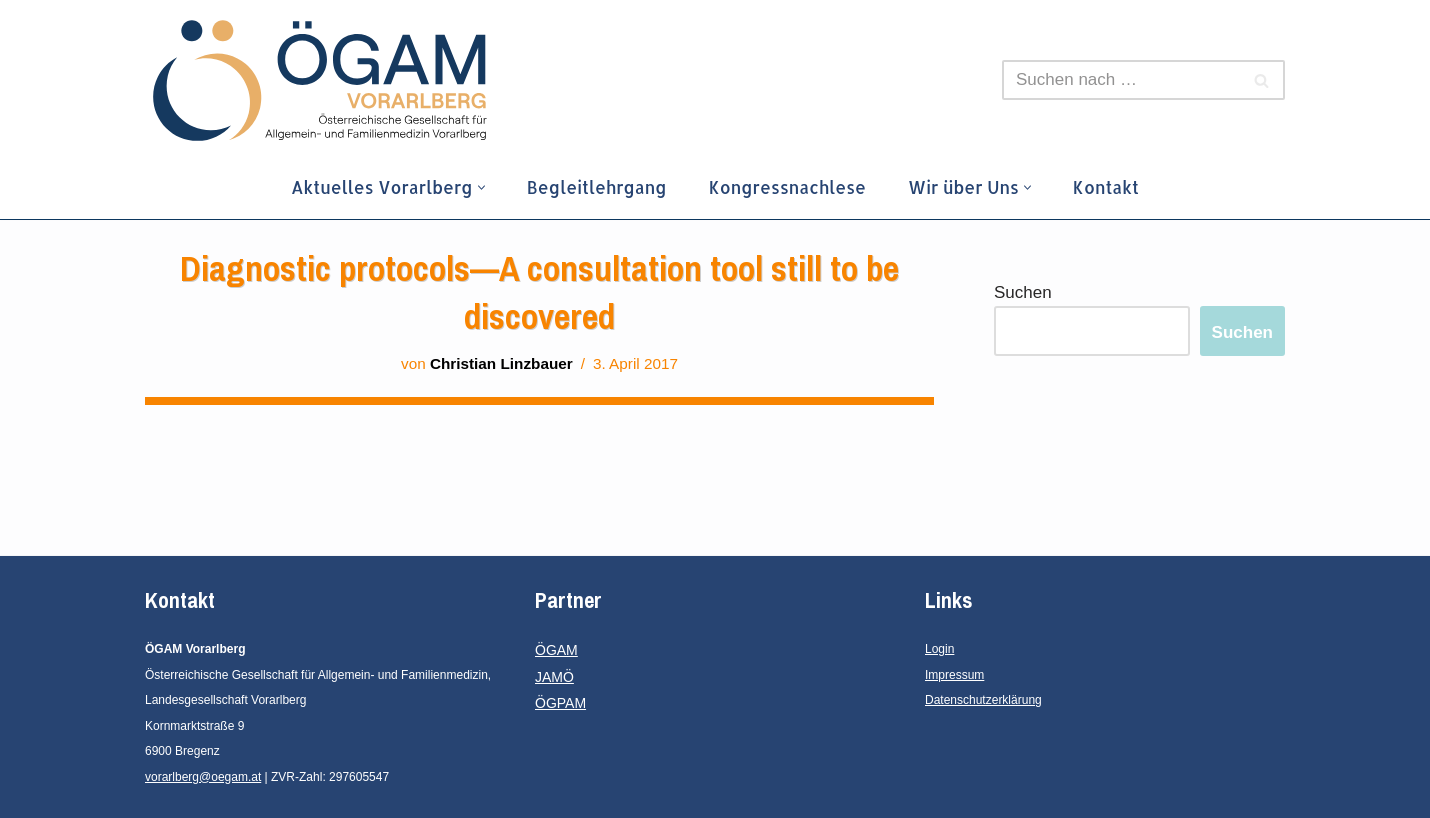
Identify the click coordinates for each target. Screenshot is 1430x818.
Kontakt (1106, 187)
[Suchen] (1121, 80)
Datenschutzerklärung (983, 700)
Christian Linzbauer (501, 363)
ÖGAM (556, 650)
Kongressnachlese (787, 187)
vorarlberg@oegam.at (203, 777)
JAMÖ (554, 677)
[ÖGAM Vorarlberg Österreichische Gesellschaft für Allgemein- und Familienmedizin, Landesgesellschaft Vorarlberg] (320, 80)
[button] (481, 187)
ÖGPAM (560, 703)
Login (939, 649)
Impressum (954, 675)
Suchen (1023, 292)
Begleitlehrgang (597, 187)
